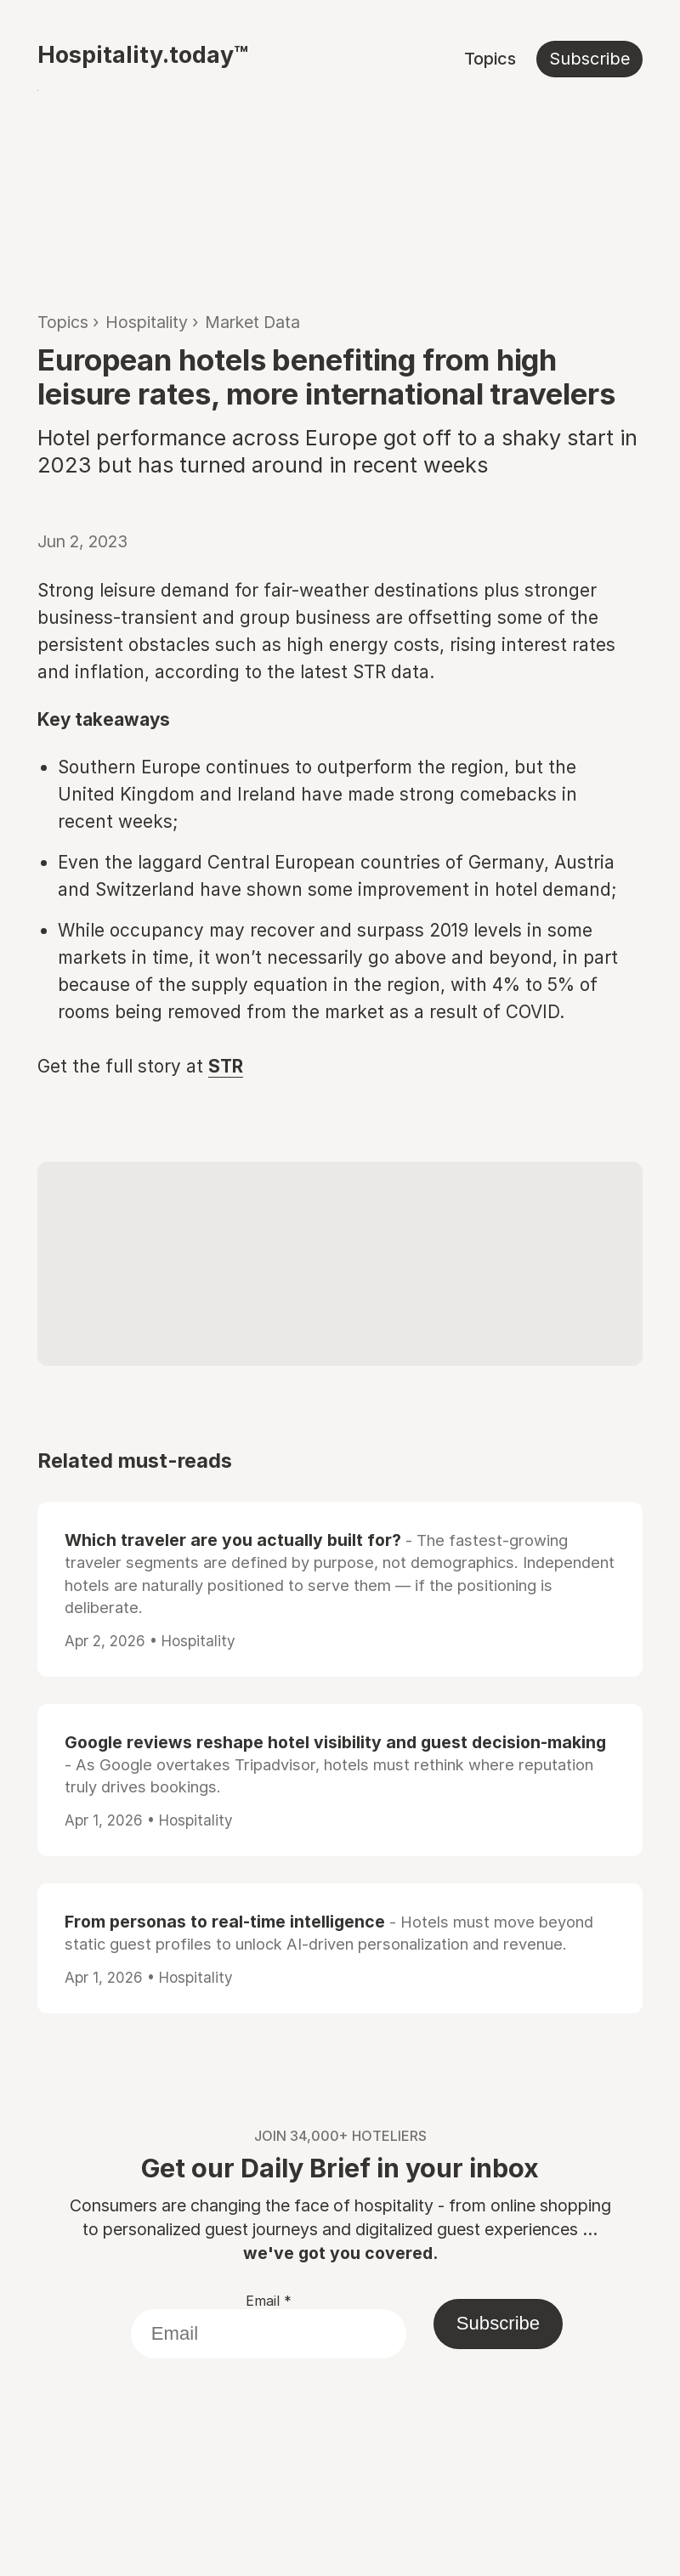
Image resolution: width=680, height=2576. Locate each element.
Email (269, 2300)
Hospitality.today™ (142, 54)
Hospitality (146, 322)
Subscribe (589, 58)
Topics (490, 58)
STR (225, 1066)
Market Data (252, 322)
